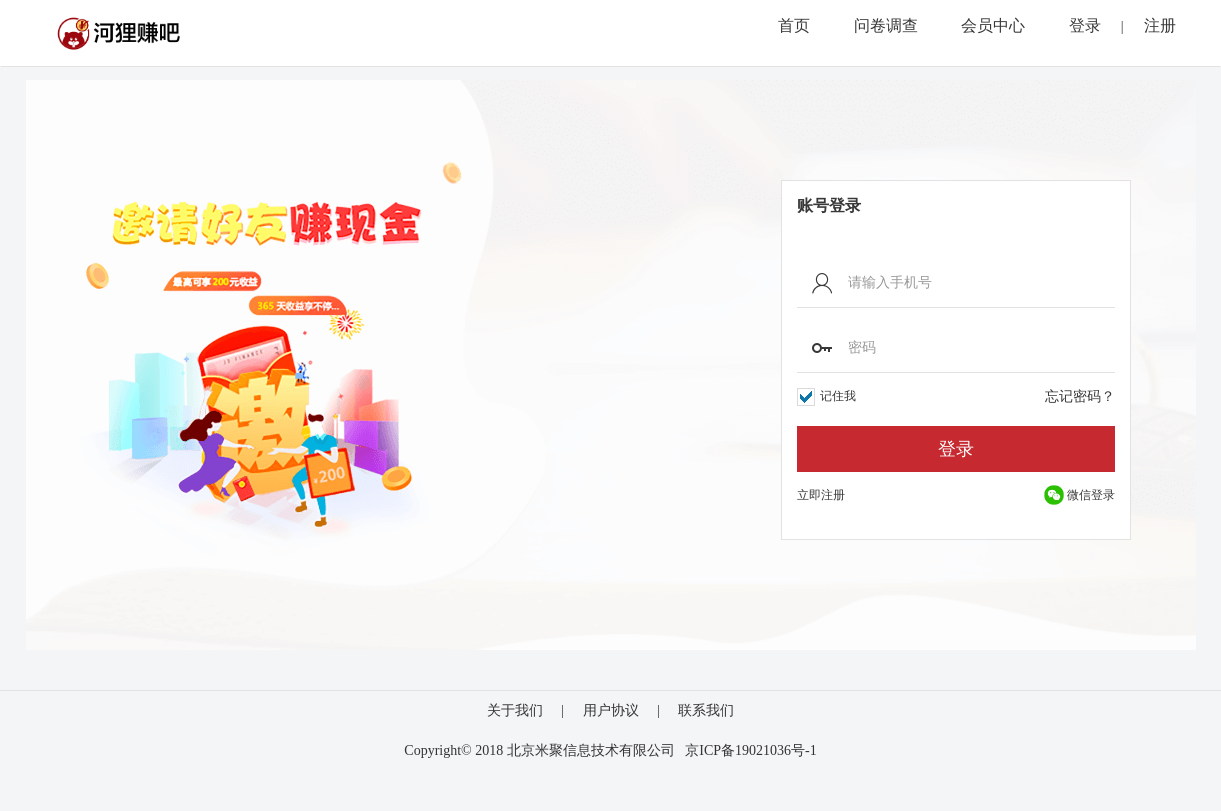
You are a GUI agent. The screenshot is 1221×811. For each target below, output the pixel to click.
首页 (794, 25)
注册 (1160, 25)
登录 (1085, 25)
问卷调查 (886, 25)
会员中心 (993, 25)
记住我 (826, 397)
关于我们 (515, 710)
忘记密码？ (1080, 396)
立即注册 (821, 495)
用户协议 (611, 710)
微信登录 (1079, 495)
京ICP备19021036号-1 (750, 750)
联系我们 (706, 710)
